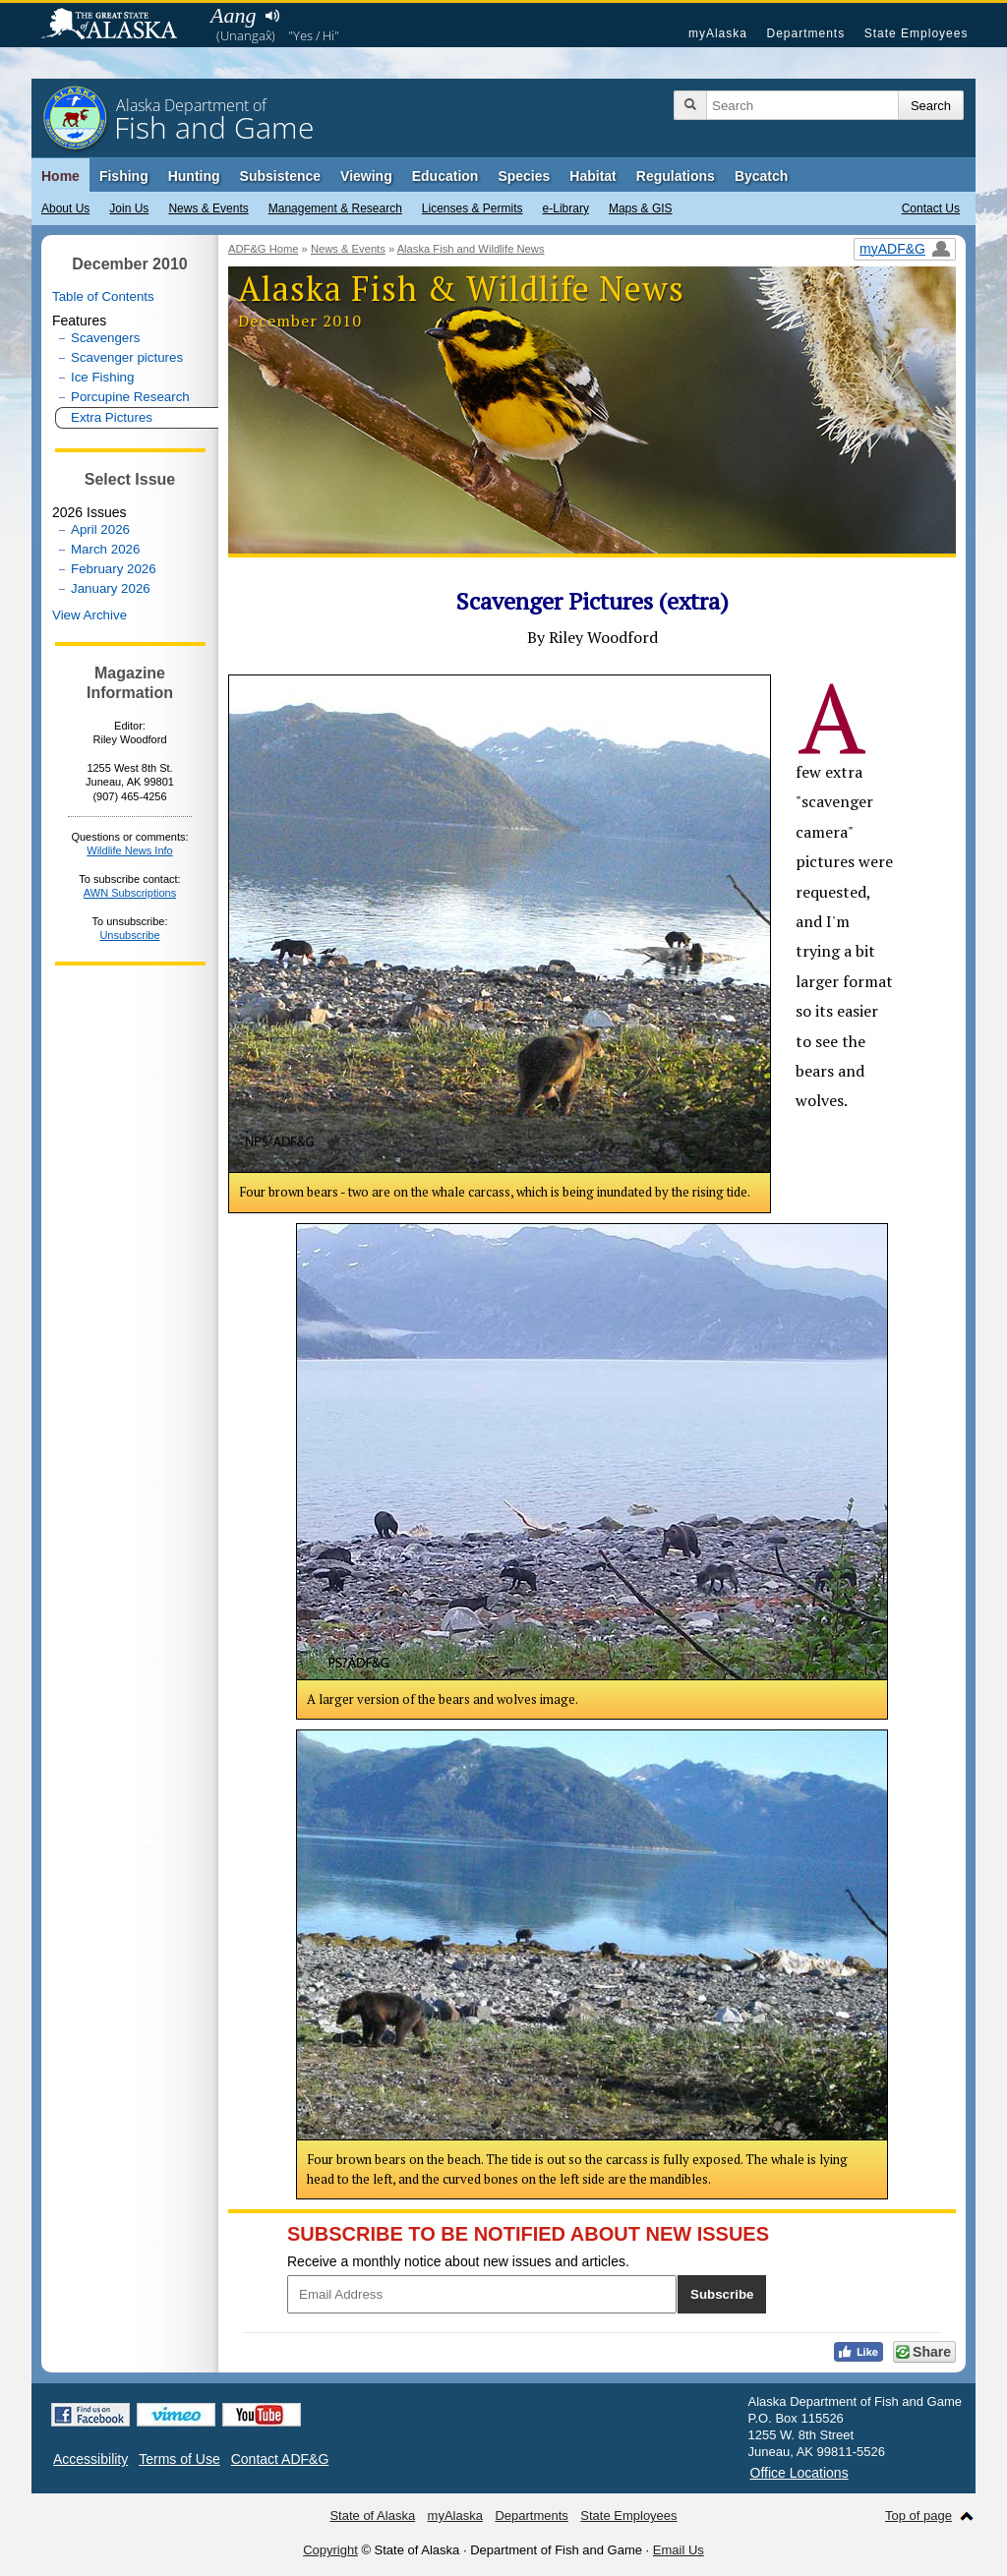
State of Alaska (119, 25)
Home (60, 176)
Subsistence (280, 176)
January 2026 (110, 588)
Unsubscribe (129, 935)
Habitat (592, 176)
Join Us (128, 208)
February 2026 (113, 568)
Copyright (330, 2550)
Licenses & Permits (472, 208)
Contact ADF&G (280, 2459)
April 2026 (100, 529)
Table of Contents (103, 296)
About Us (65, 208)
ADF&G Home (263, 249)
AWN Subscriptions (130, 893)
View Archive (89, 615)
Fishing (123, 176)
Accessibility (90, 2459)
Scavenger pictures (127, 357)
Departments (805, 33)
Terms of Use (179, 2459)
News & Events (208, 208)
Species (524, 176)
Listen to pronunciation (272, 16)
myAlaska (717, 33)
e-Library (566, 208)
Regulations (675, 176)
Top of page (918, 2515)
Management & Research (335, 208)
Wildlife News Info (129, 850)
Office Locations (799, 2473)
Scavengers (105, 337)
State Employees (916, 33)
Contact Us (931, 208)
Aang (233, 15)
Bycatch (761, 176)
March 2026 (105, 549)
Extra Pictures (111, 417)
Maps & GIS (641, 208)
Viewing (366, 176)
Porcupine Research (130, 396)
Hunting (194, 176)
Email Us (678, 2550)
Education (445, 176)
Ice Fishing (102, 377)
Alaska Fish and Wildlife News (471, 249)
